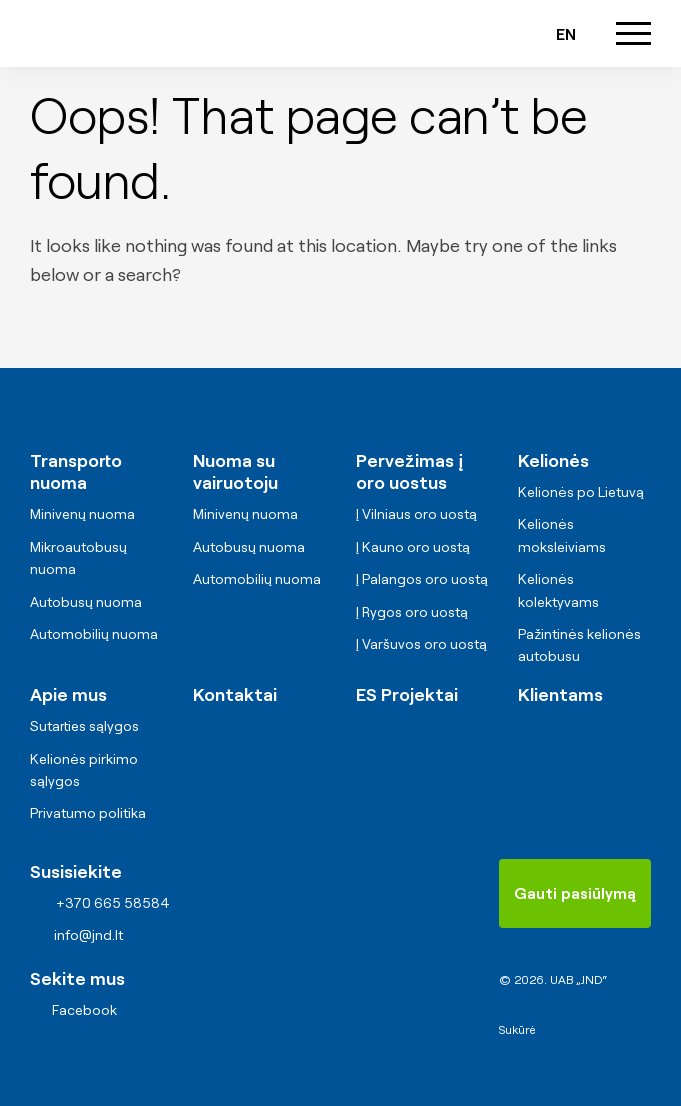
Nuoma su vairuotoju (235, 470)
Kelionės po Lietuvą (581, 491)
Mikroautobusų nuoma (78, 557)
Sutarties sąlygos (84, 725)
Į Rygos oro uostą (412, 611)
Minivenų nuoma (82, 513)
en (566, 33)
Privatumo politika (88, 812)
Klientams (560, 693)
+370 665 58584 (373, 33)
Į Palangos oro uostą (422, 578)
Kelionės (553, 459)
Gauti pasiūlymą (575, 892)
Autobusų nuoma (86, 601)
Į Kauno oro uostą (413, 546)
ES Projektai (407, 693)
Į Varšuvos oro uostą (421, 643)
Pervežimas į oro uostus (409, 470)
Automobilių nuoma (94, 633)
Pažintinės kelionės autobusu (579, 644)
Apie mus (68, 693)
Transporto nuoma (76, 470)
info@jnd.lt (431, 33)
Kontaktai (235, 693)
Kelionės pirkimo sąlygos (84, 769)
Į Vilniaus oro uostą (416, 513)
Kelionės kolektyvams (558, 589)
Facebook (84, 1009)
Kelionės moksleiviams (562, 534)
